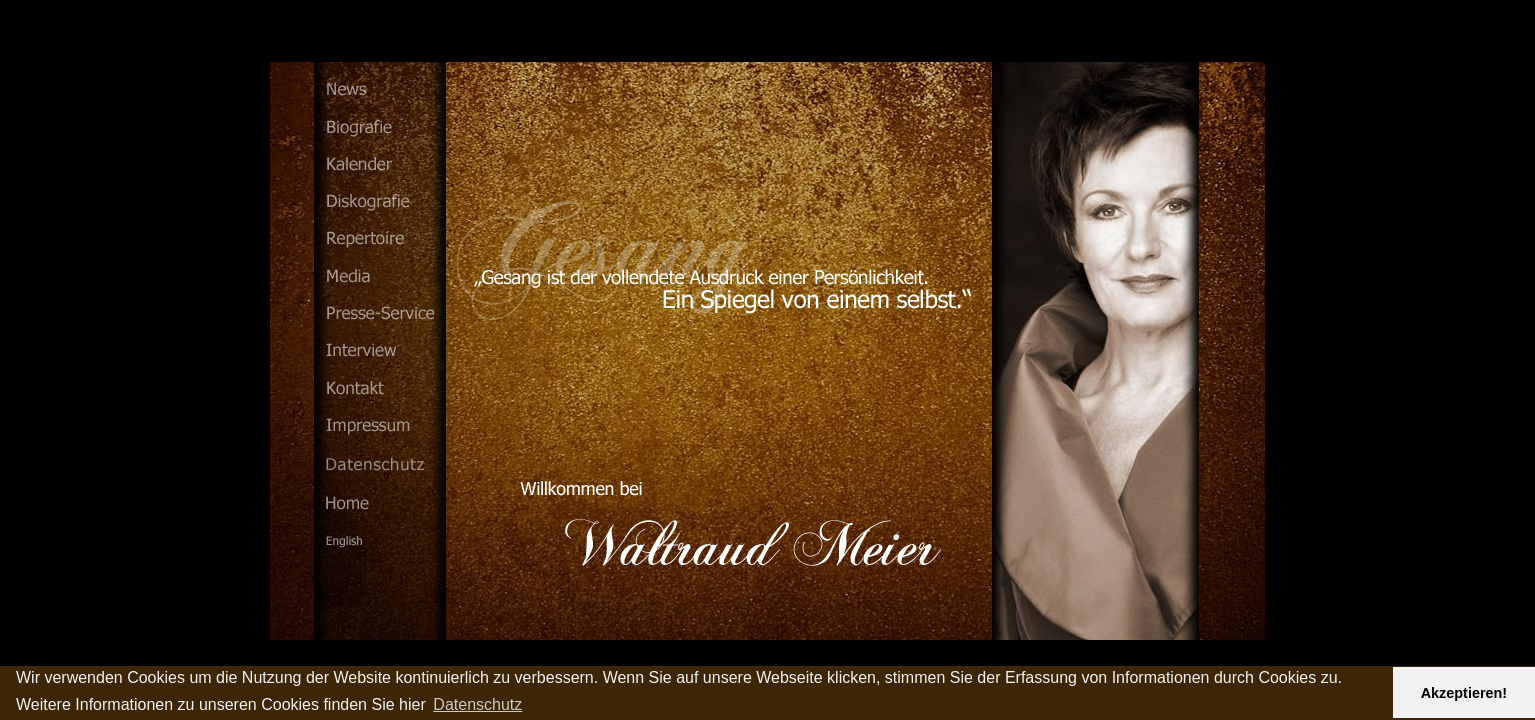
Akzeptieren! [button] (1464, 693)
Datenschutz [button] (477, 704)
